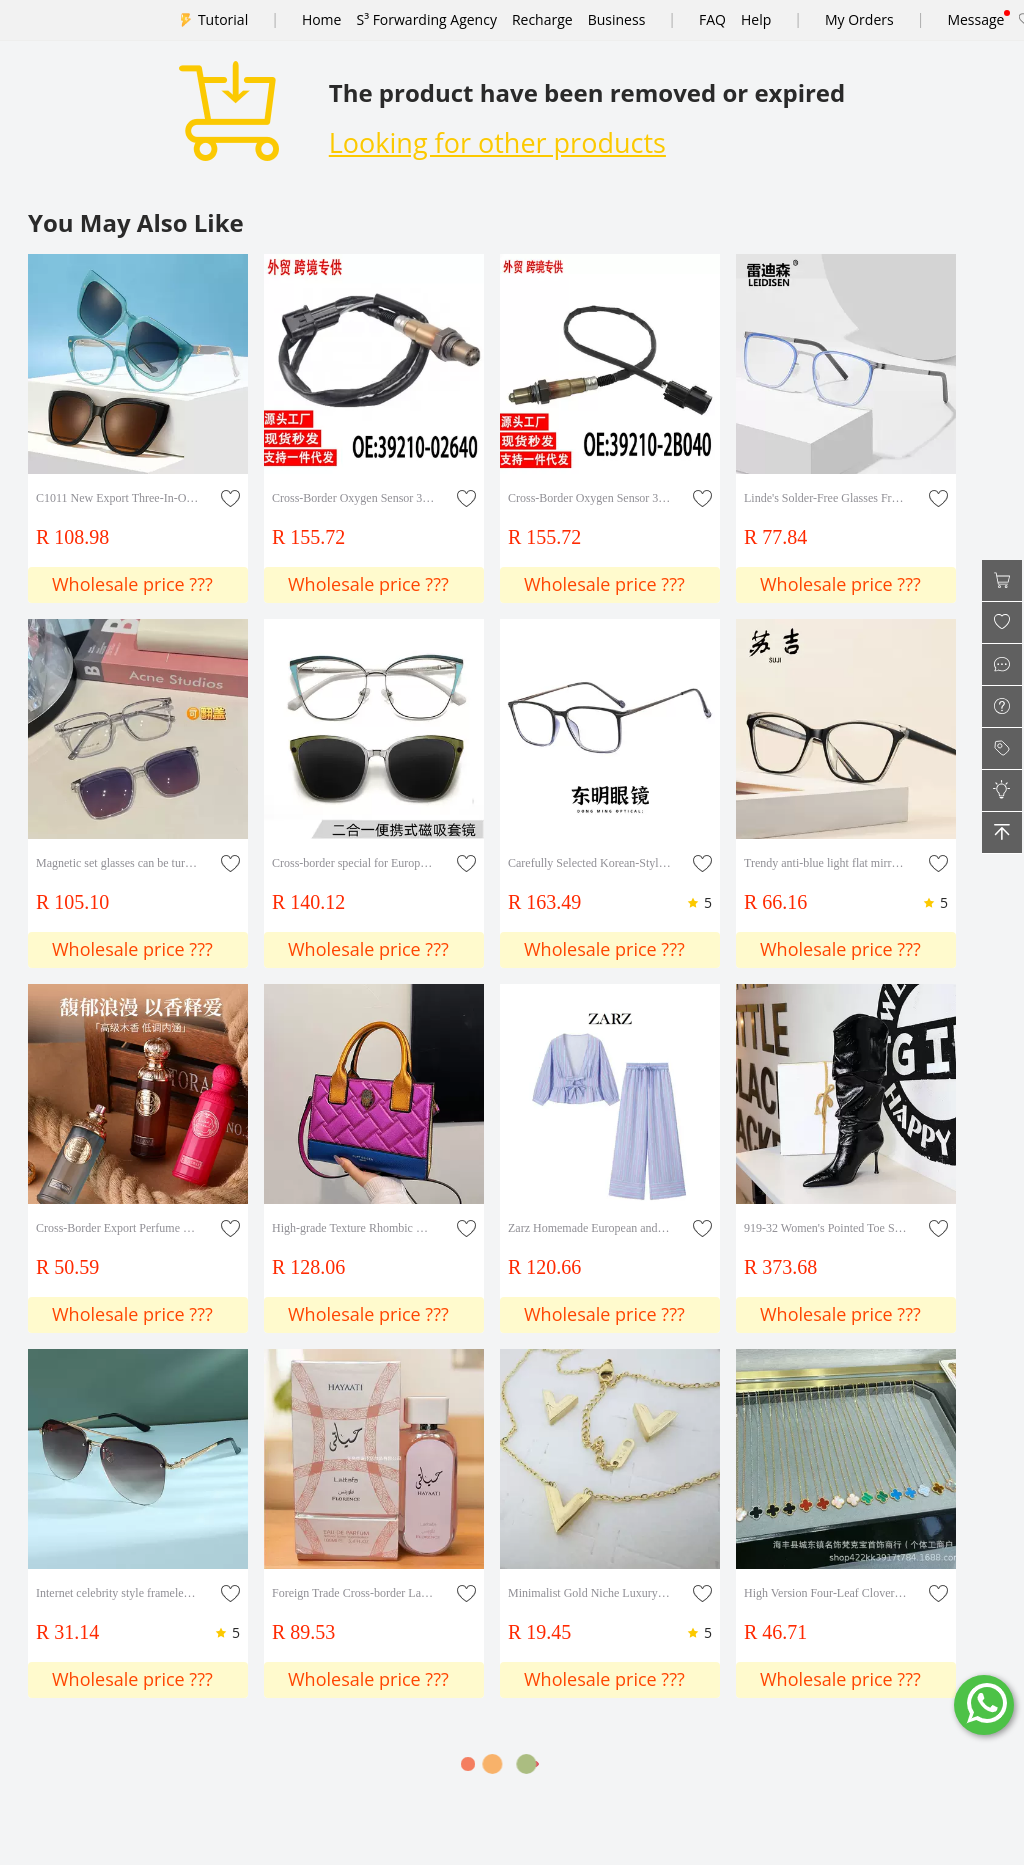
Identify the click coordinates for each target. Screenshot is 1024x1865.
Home (322, 19)
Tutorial (223, 19)
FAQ (712, 19)
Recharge (542, 19)
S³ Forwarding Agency (426, 19)
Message (975, 19)
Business (617, 19)
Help (756, 19)
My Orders (859, 19)
